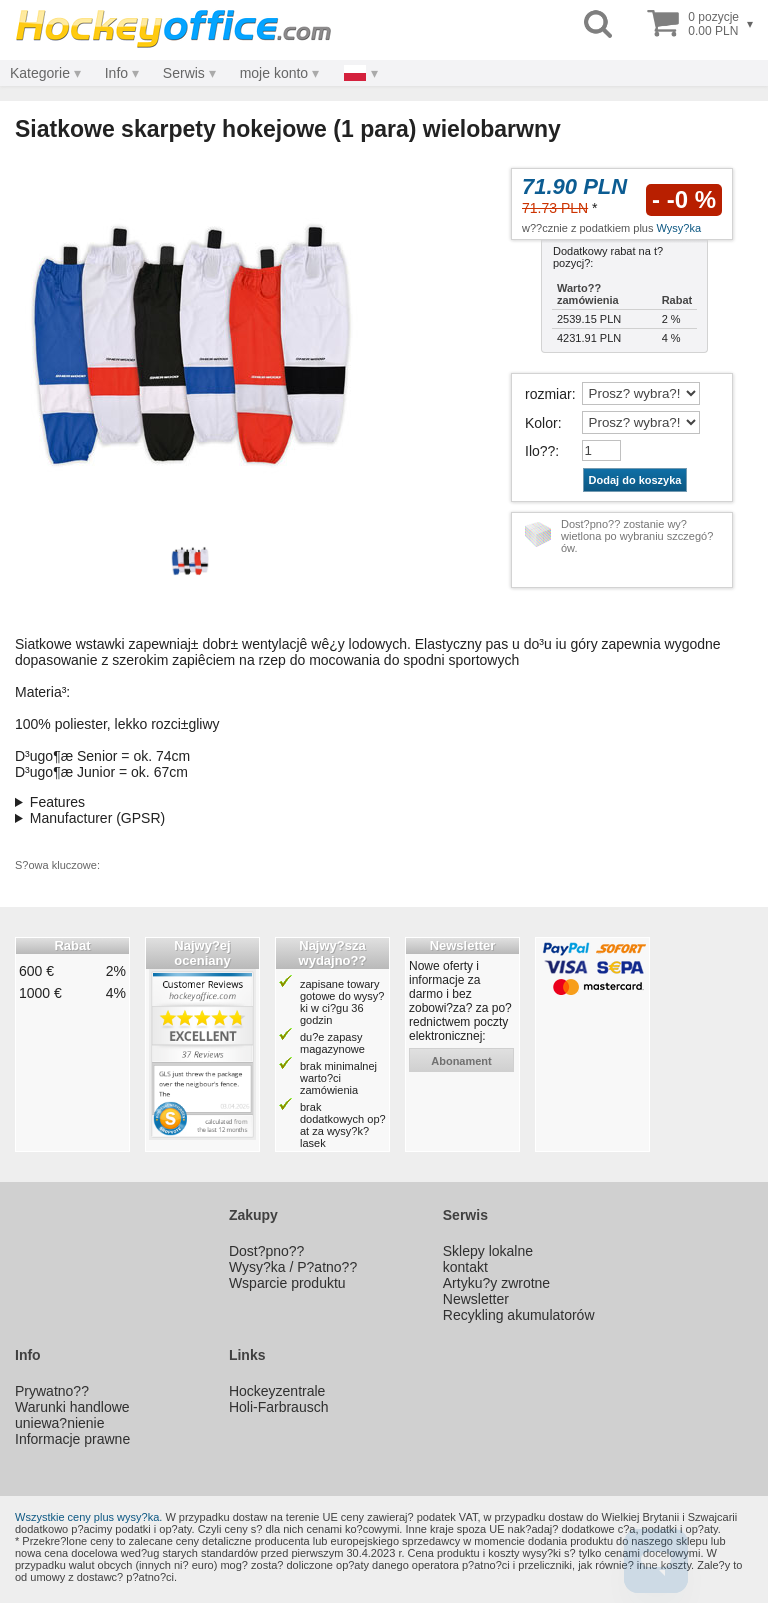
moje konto (274, 73)
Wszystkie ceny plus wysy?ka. (88, 1517)
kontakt (465, 1267)
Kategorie (40, 73)
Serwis (184, 73)
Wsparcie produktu (287, 1283)
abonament (461, 1061)
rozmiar (548, 394)
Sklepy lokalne (488, 1251)
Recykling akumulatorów (519, 1315)
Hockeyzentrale (277, 1391)
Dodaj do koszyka (635, 480)
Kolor (541, 423)
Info (116, 73)
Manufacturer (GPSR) (97, 818)
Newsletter (476, 1299)
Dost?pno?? (267, 1251)
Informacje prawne (72, 1439)
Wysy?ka (679, 228)
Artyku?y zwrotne (496, 1283)
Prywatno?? (52, 1391)
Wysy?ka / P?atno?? (293, 1267)
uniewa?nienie (60, 1423)
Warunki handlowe (72, 1407)
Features (57, 802)
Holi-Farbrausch (279, 1407)
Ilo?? (540, 451)
